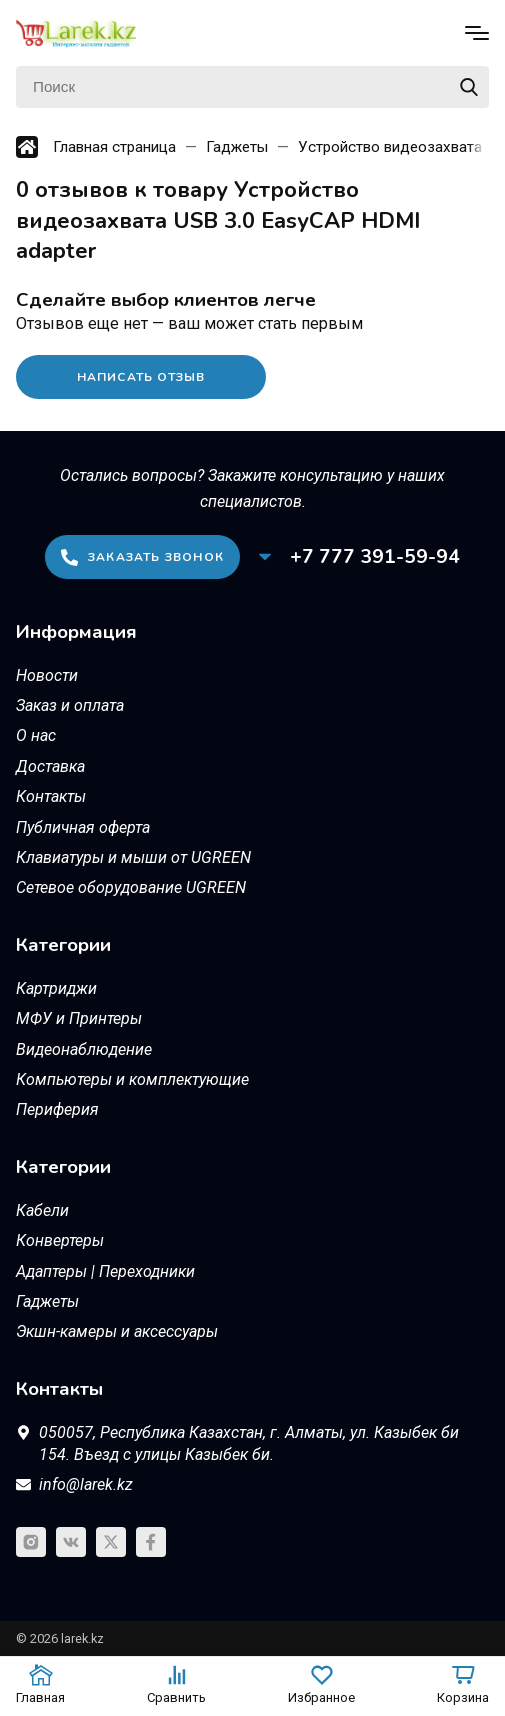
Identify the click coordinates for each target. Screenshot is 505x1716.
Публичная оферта (83, 827)
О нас (36, 735)
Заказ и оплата (70, 705)
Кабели (42, 1210)
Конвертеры (60, 1240)
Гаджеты (47, 1301)
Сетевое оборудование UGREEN (131, 887)
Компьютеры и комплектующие (132, 1079)
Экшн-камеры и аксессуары (117, 1331)
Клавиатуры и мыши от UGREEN (133, 857)
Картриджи (56, 988)
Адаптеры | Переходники (105, 1271)
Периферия (57, 1109)
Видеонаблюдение (84, 1049)
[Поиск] (252, 87)
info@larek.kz (86, 1484)
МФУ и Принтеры (79, 1018)
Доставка (50, 766)
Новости (47, 675)
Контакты (51, 796)
